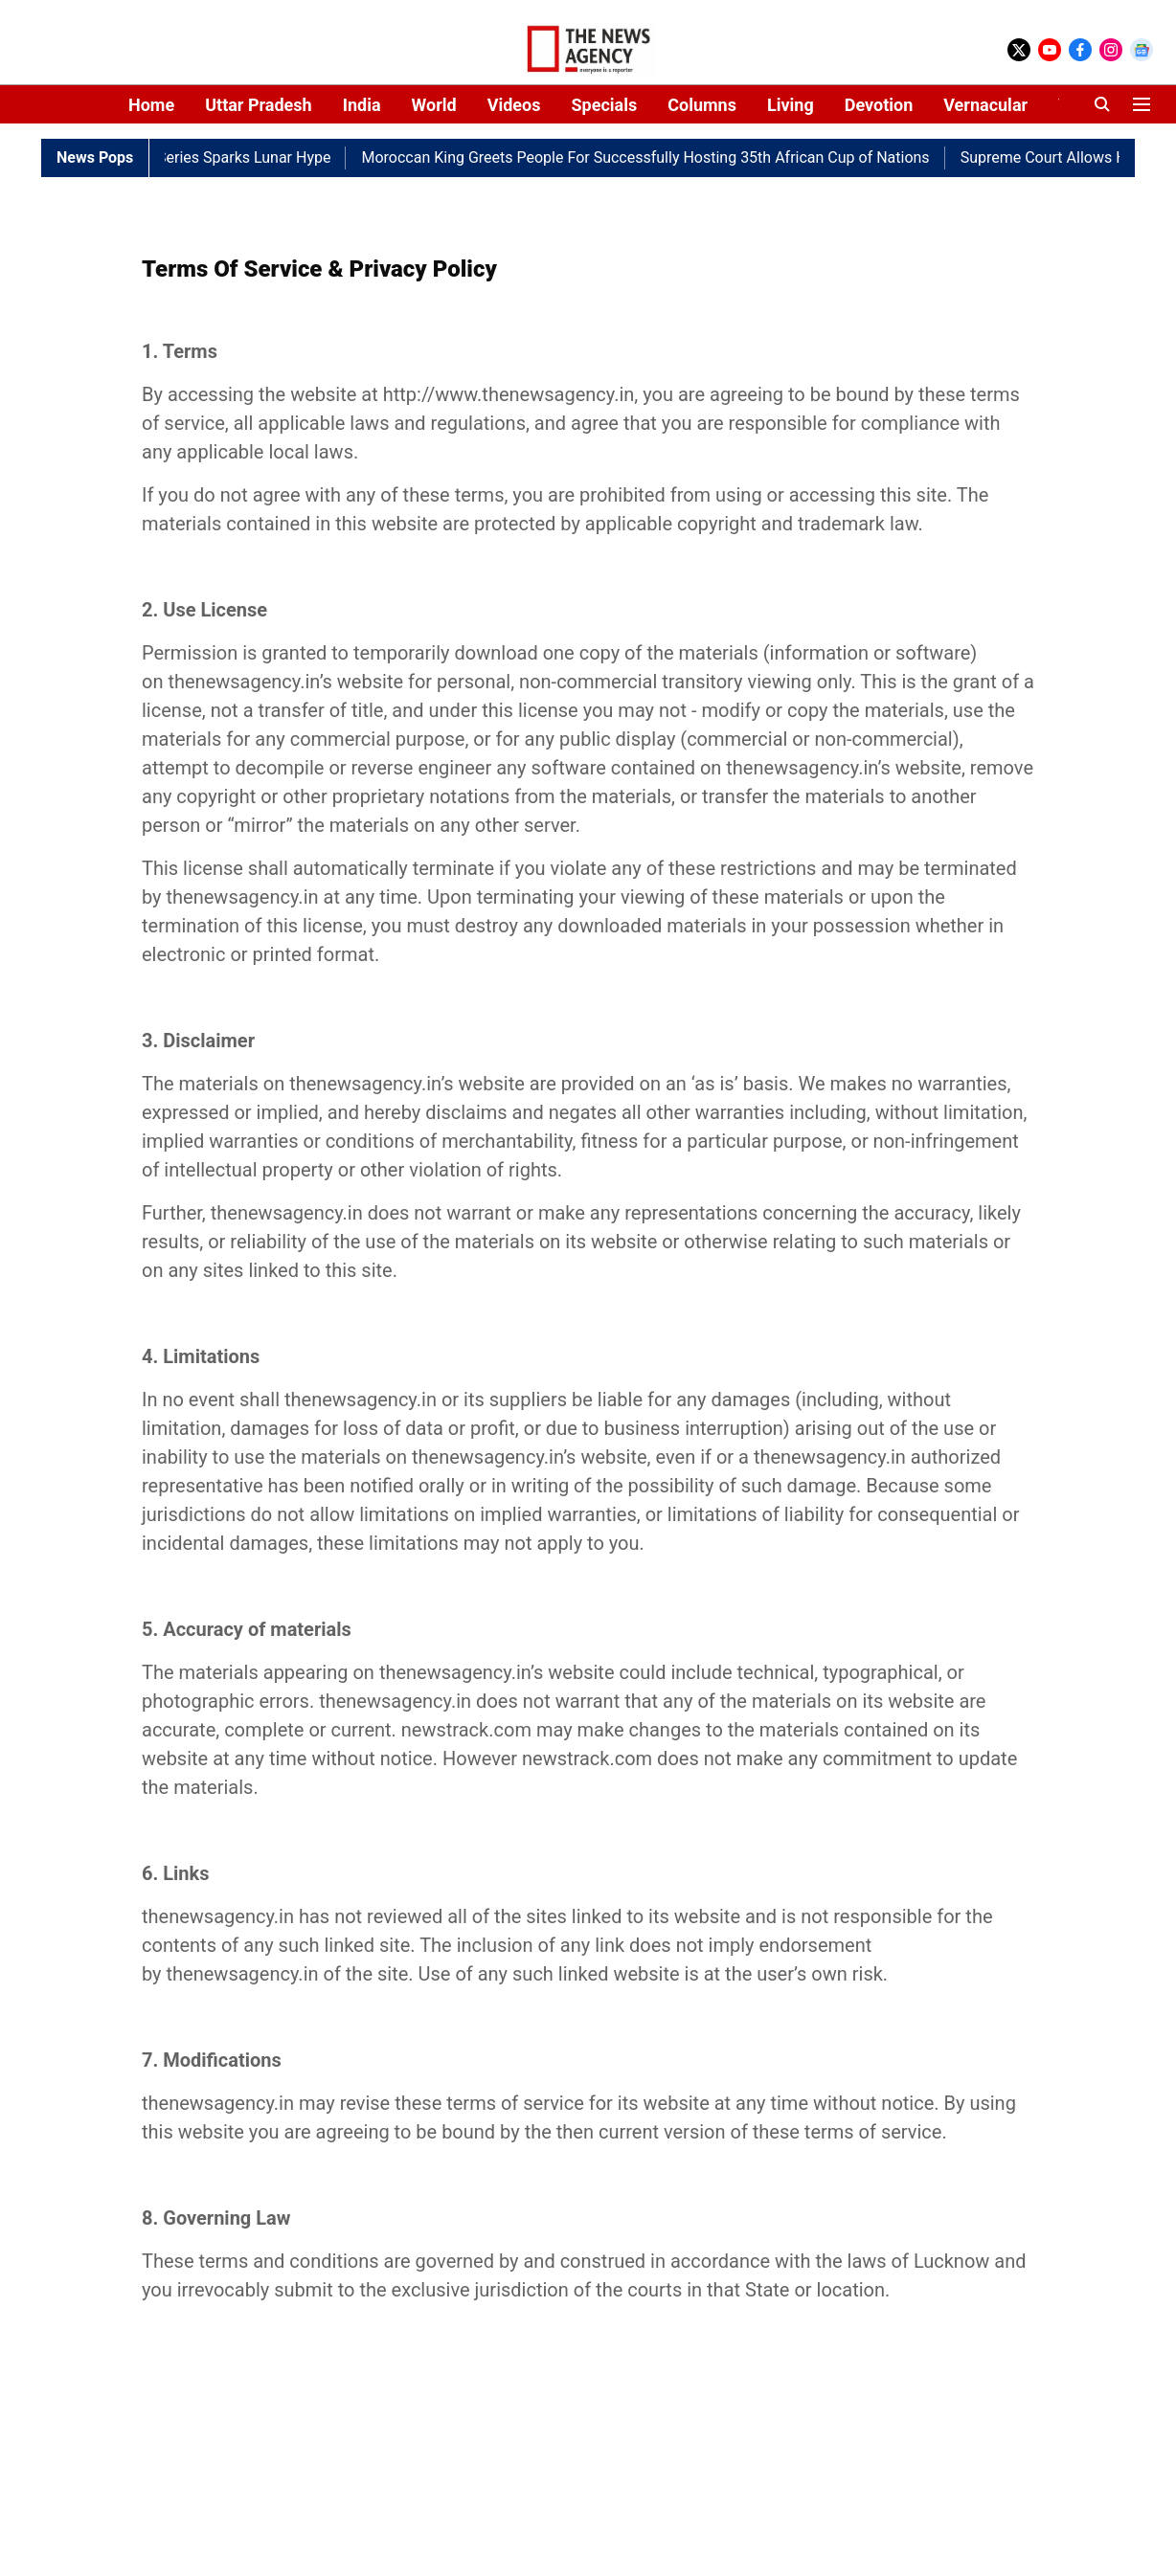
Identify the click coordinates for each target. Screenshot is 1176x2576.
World (434, 105)
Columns (701, 105)
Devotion (879, 105)
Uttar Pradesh (258, 105)
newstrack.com (466, 1729)
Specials (604, 105)
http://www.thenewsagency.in (509, 394)
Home (151, 105)
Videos (514, 105)
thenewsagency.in (243, 681)
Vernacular (985, 105)
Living (790, 105)
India (362, 105)
